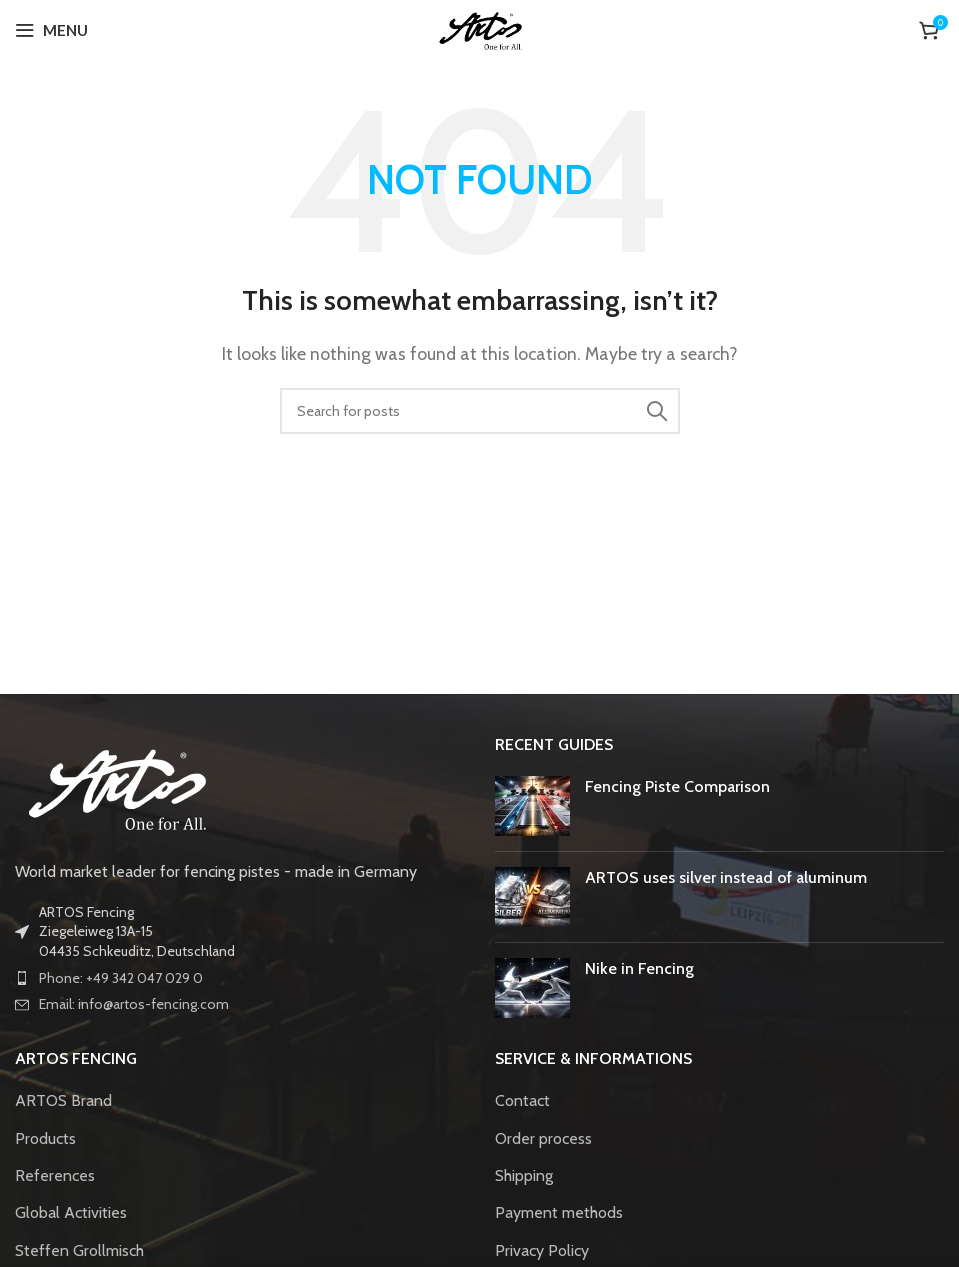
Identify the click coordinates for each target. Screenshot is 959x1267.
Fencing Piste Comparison (677, 786)
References (55, 1175)
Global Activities (71, 1212)
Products (45, 1138)
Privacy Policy (542, 1250)
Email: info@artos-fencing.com (134, 1004)
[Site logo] (479, 28)
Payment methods (559, 1212)
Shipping (524, 1175)
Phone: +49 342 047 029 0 (121, 978)
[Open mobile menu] (51, 30)
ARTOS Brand (63, 1100)
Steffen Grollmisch (79, 1250)
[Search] (480, 411)
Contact (522, 1100)
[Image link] (115, 785)
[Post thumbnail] (532, 806)
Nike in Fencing (639, 968)
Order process (543, 1138)
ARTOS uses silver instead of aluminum (726, 877)
